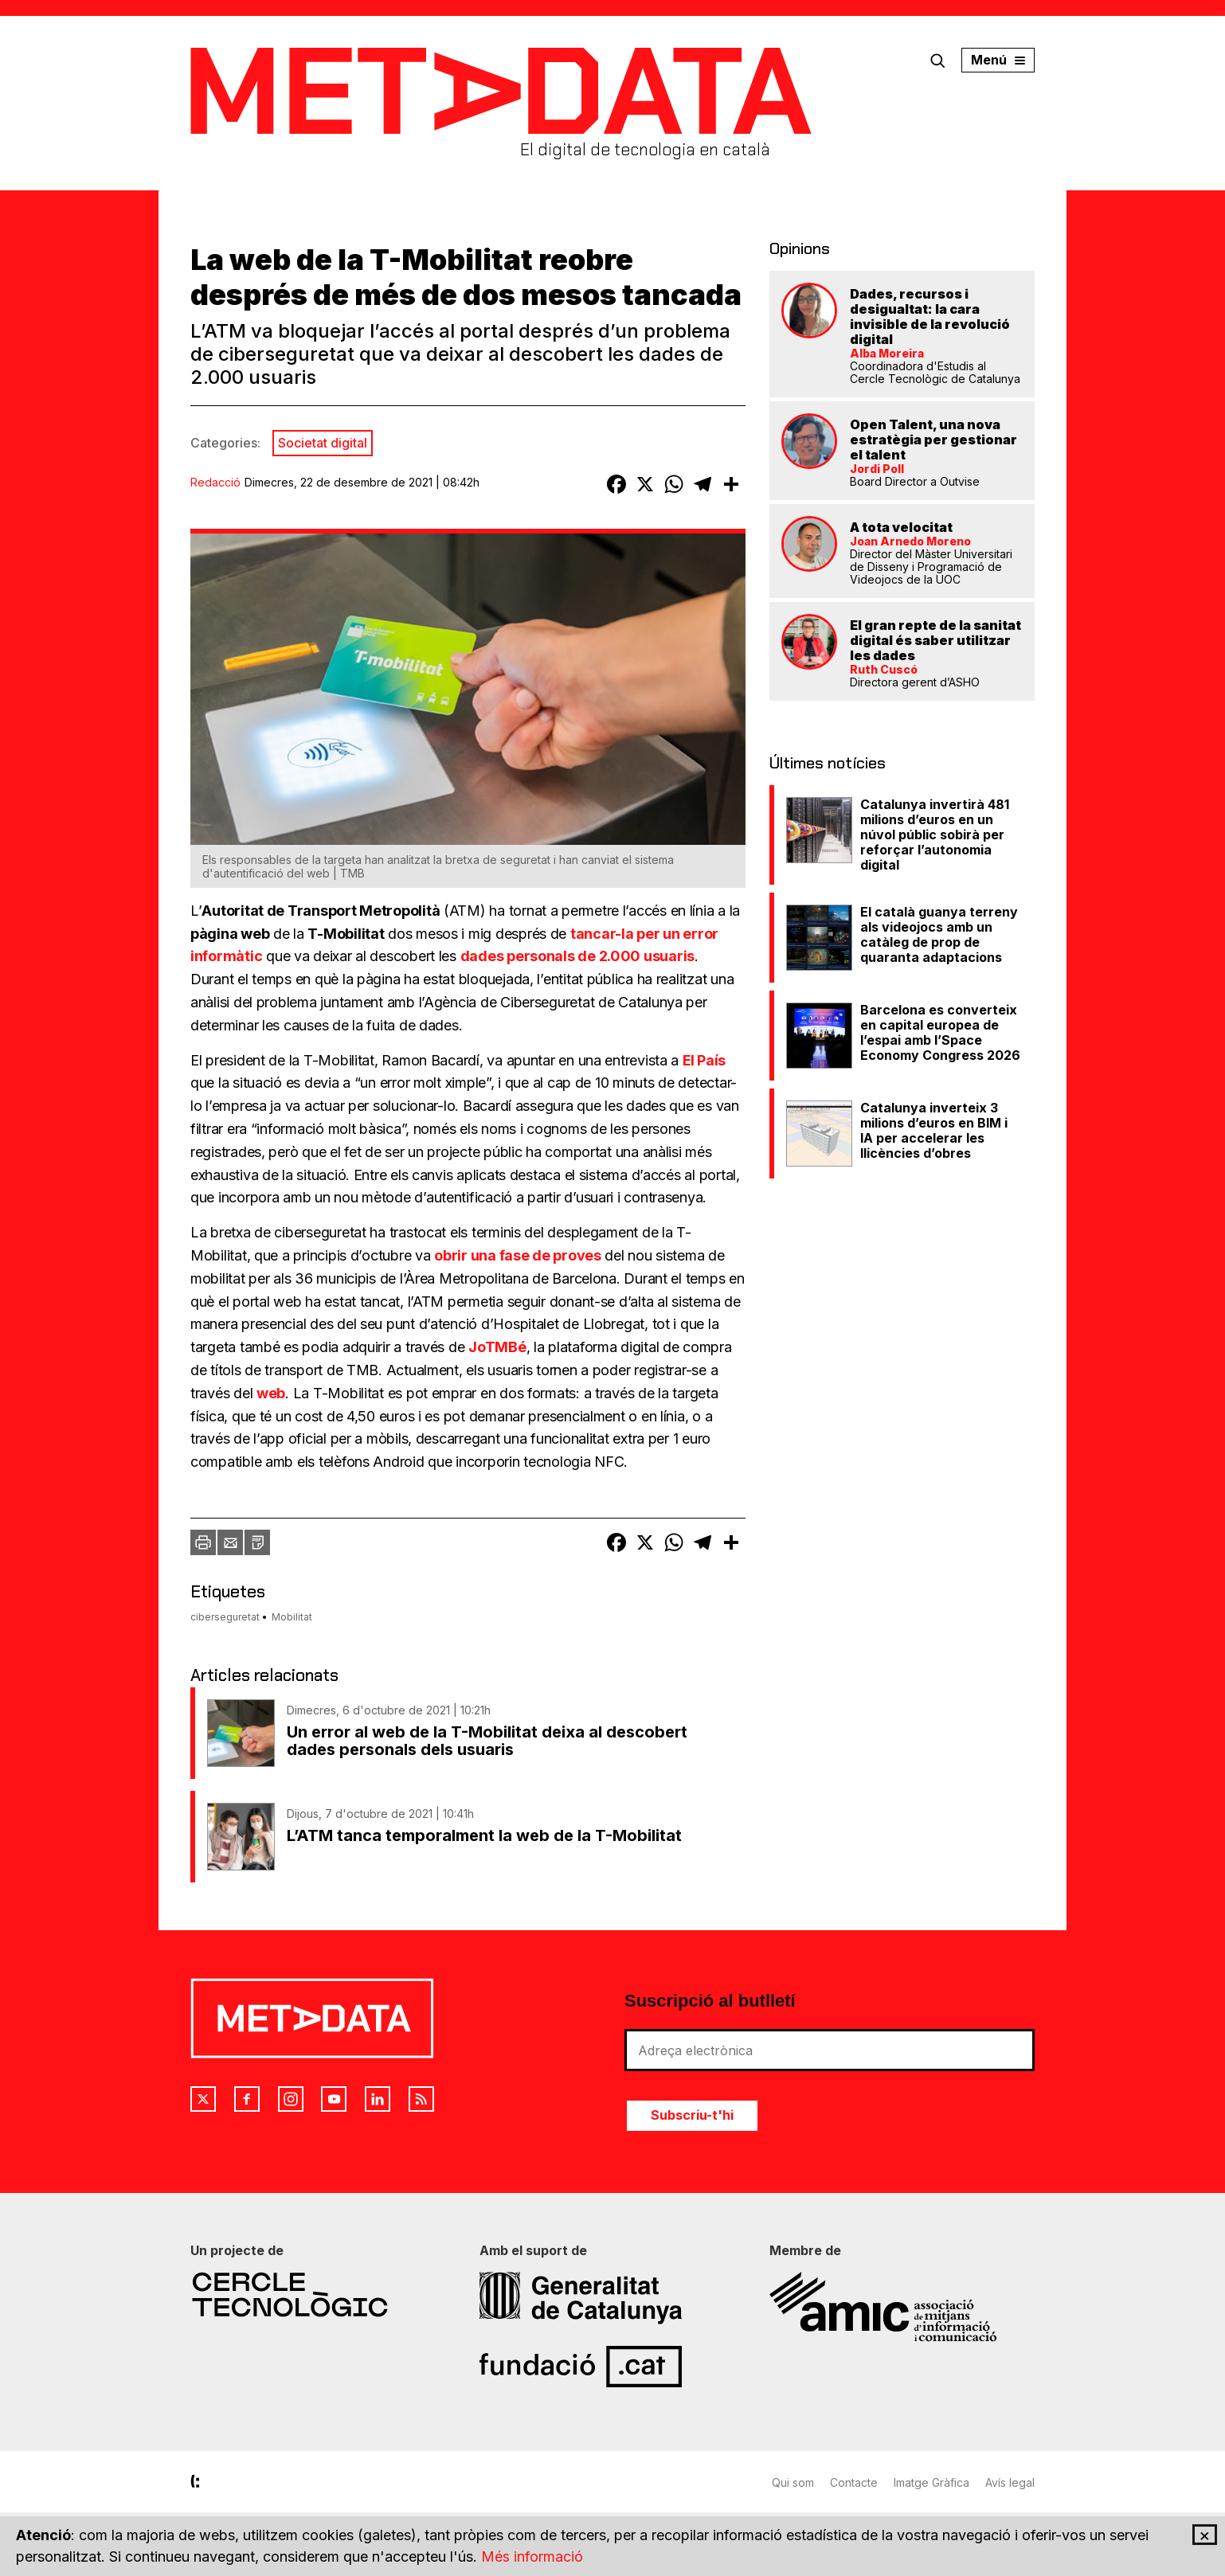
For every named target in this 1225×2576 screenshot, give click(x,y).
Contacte (854, 2482)
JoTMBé (497, 1347)
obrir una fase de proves (517, 1255)
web (270, 1393)
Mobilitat (292, 1617)
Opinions (799, 248)
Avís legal (1010, 2482)
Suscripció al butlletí (710, 2001)
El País (704, 1060)
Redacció (215, 482)
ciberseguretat (225, 1617)
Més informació (532, 2557)
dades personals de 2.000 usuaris (577, 956)
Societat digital (322, 443)
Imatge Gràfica (931, 2482)
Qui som (793, 2482)
